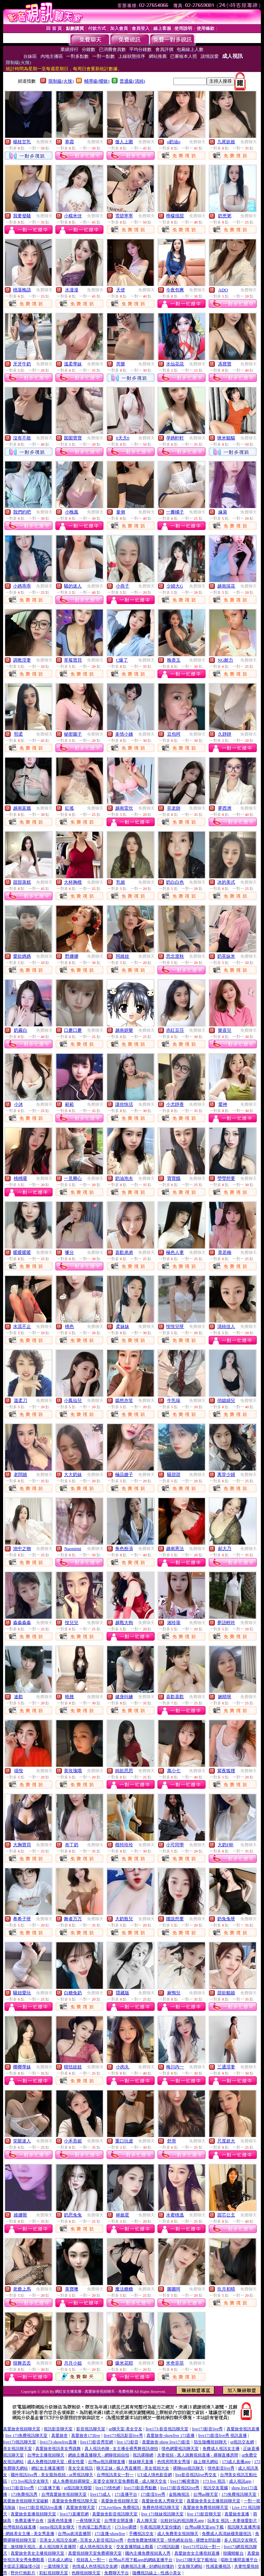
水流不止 (22, 1326)
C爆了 (122, 660)
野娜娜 (71, 956)
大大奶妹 (73, 1474)
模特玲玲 (124, 1844)
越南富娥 (22, 808)
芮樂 (120, 363)
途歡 (18, 1696)
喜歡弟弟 (124, 1252)
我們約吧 (22, 512)
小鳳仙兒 (73, 1400)
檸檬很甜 (175, 215)
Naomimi (72, 1548)
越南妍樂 (124, 1030)
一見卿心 (73, 1178)
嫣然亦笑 (124, 1400)
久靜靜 (224, 734)
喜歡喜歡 (175, 1696)
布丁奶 (71, 1844)
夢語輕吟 (226, 1622)
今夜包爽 (175, 289)
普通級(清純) (132, 81)
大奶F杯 (225, 1844)
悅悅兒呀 (175, 1326)
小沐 (18, 1104)
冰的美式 (226, 882)
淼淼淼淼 (22, 1622)
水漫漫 (71, 289)
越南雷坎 (124, 808)
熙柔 (18, 734)
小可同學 (175, 1844)
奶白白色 (175, 882)
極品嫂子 (124, 1474)
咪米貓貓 (226, 437)
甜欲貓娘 (226, 1992)
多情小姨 (124, 734)
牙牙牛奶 (22, 363)
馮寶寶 (224, 363)
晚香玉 (173, 660)
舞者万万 (73, 1918)
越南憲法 (175, 1548)
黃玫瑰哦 (73, 1770)
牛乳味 (173, 1400)
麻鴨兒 (173, 1992)
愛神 (222, 1104)
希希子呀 (22, 1918)
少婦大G (174, 586)
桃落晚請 (22, 289)
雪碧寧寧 (124, 215)
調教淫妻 (22, 660)
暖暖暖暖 (22, 1252)
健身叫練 (124, 1696)
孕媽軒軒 (175, 437)
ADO (223, 289)
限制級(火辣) (61, 81)
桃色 (69, 1326)
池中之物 (22, 1548)
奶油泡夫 (124, 1178)
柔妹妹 (122, 1326)
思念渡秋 (175, 956)
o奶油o (173, 141)
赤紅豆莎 (175, 1030)
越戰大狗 (124, 1622)
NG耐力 (225, 660)
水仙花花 (175, 363)
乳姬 (120, 882)
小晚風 (71, 512)
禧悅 (18, 1770)
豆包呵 (173, 734)
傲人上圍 (124, 141)
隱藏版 (122, 1992)
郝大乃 (224, 1548)
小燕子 (122, 586)
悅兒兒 (71, 1622)
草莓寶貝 (73, 660)
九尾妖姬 (226, 141)
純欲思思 (124, 1770)
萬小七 (173, 1770)
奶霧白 (20, 1030)
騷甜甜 (173, 1474)
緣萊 (222, 512)
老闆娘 (20, 1474)
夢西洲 (224, 808)
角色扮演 (124, 1548)
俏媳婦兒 (226, 1400)
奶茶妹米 (226, 956)
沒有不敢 (22, 437)
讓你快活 (124, 1104)
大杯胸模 (73, 882)
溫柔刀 (20, 1400)
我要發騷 (22, 215)
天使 (120, 289)
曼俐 (120, 512)
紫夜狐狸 (226, 1770)
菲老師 (173, 808)
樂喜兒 (224, 1030)
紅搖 (69, 808)
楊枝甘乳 (22, 141)
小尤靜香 (175, 1104)
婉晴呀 (224, 1696)
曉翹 (69, 1696)
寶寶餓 (173, 1178)
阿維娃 (122, 956)
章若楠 (224, 1252)
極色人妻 (175, 1252)
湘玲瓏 (173, 1622)
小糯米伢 (73, 215)
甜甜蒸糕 (22, 882)
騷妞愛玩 (22, 1992)
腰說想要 (175, 1918)
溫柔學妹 (73, 363)
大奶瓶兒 (124, 1918)
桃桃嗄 (20, 1178)
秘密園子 (73, 734)
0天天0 (122, 437)
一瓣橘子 (175, 512)
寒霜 (69, 141)
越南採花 (226, 586)
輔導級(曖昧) (97, 81)
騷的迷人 (73, 586)
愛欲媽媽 (22, 956)
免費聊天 (44, 141)
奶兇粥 (224, 215)
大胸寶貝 (22, 1844)
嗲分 (69, 1252)
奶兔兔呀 (226, 1918)
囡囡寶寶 (73, 437)
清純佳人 (226, 1326)
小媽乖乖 (22, 586)
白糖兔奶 (73, 1992)
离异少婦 (226, 1474)
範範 (69, 1104)
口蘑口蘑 (73, 1030)
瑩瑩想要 (226, 1178)
